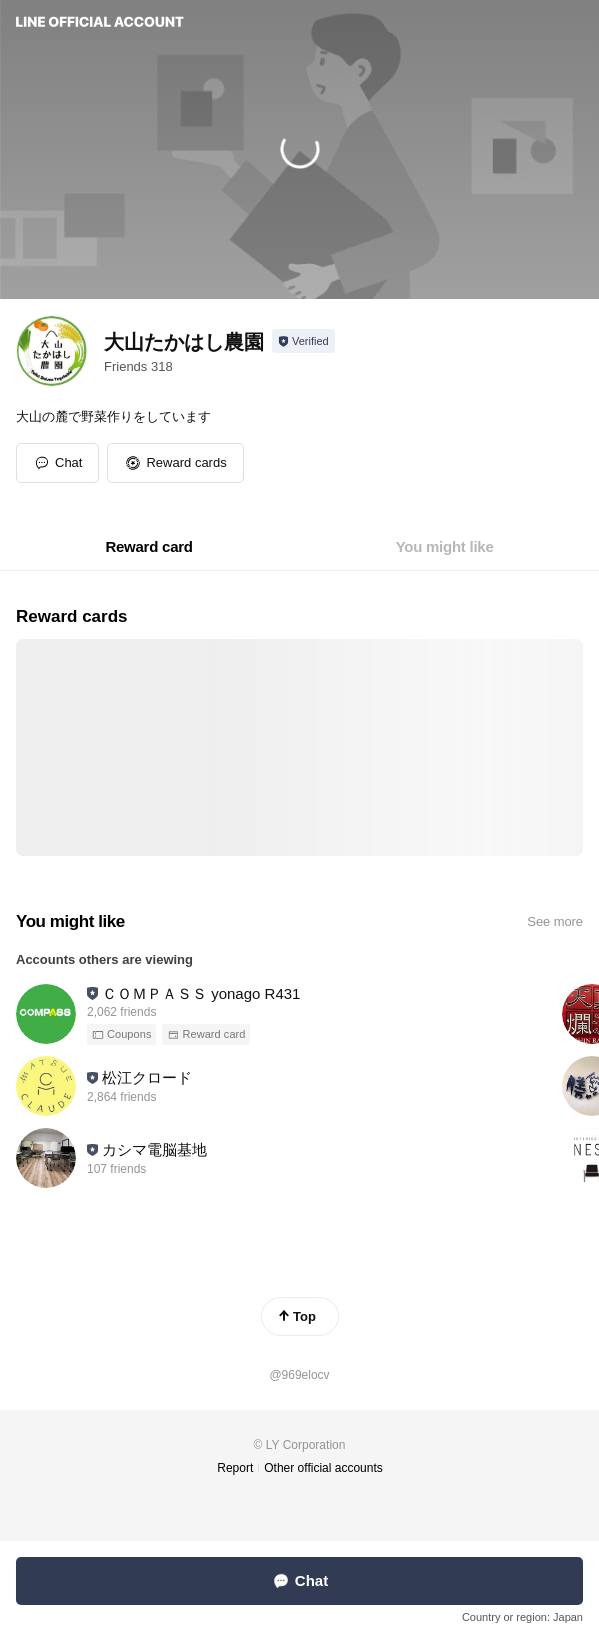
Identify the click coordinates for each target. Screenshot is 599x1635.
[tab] (148, 547)
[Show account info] (303, 341)
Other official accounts (323, 1468)
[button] (175, 463)
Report (235, 1468)
